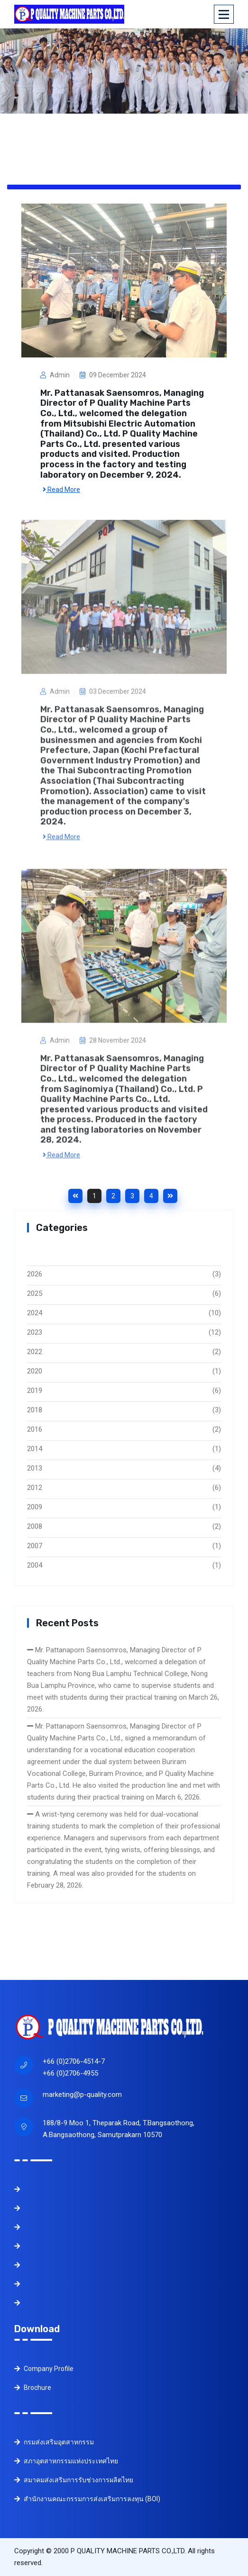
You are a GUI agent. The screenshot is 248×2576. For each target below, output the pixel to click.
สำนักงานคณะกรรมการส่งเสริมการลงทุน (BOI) (87, 2499)
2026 (34, 1274)
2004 (34, 1565)
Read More (61, 489)
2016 (34, 1429)
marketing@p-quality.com (82, 2094)
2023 (34, 1332)
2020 (34, 1371)
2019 (34, 1390)
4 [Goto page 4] (151, 1196)
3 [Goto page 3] (132, 1196)
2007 (34, 1546)
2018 (34, 1410)
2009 (34, 1507)
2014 (34, 1448)
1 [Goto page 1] (94, 1196)
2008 (34, 1526)
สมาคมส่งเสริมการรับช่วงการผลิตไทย (73, 2480)
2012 (34, 1487)
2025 (34, 1293)
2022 (34, 1351)
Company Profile (43, 2368)
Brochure (32, 2387)
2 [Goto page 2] (113, 1196)
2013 (34, 1468)
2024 (34, 1313)
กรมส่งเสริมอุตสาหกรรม (54, 2442)
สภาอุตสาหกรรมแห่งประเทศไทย (66, 2461)
